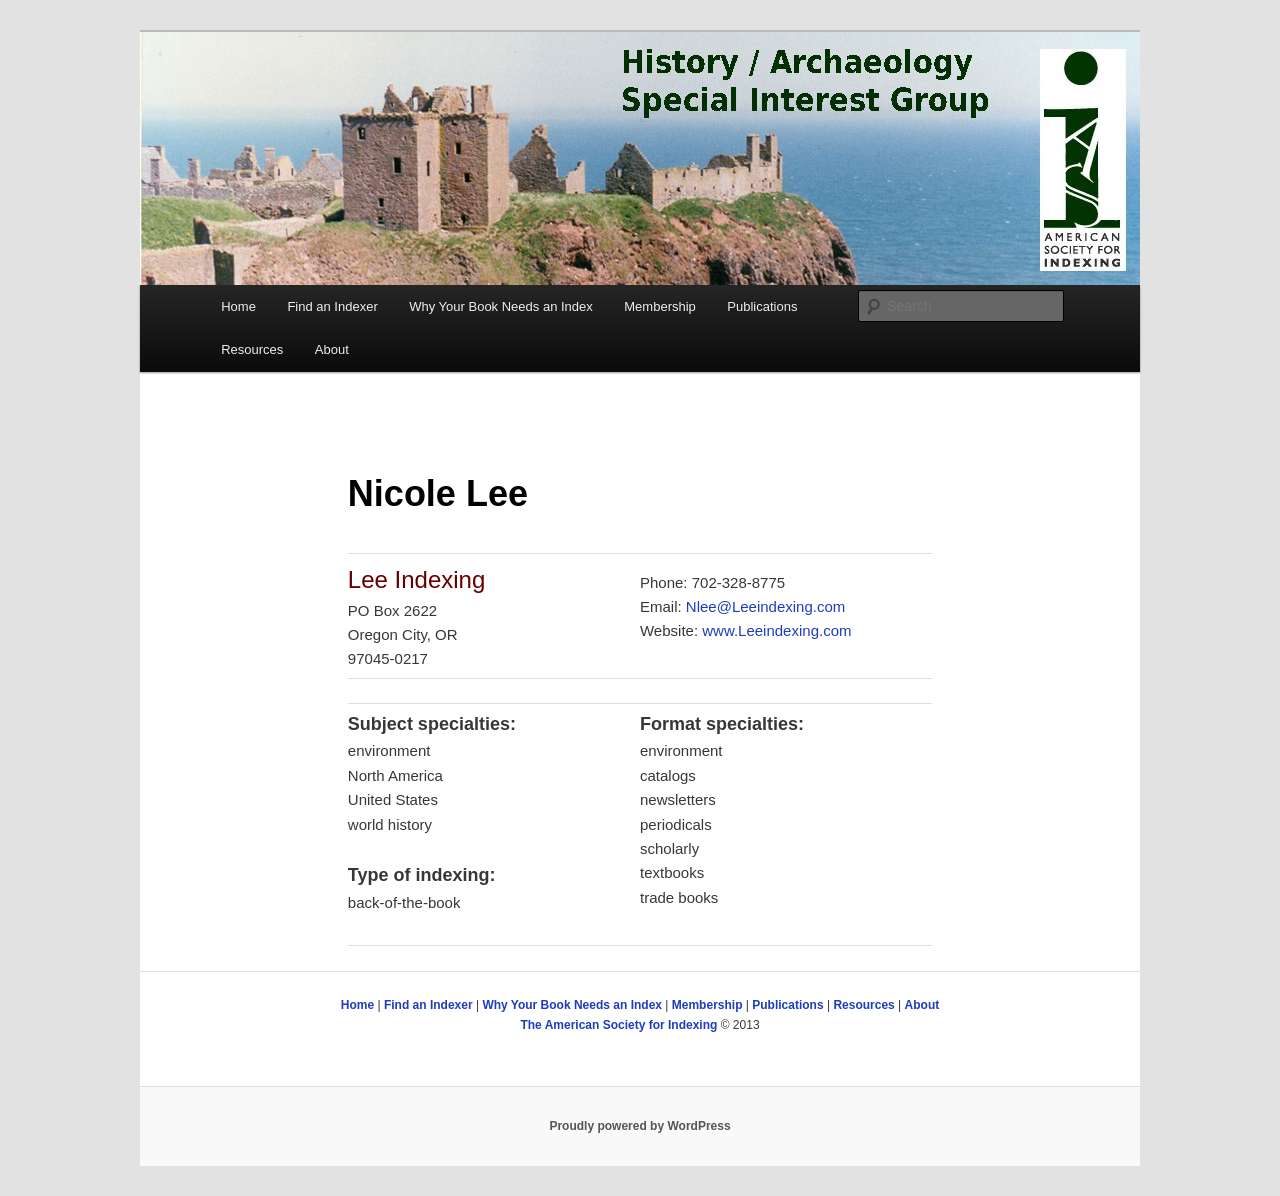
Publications (762, 306)
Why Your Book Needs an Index (501, 306)
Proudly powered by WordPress (639, 1126)
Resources (252, 349)
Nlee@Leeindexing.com (766, 606)
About (332, 349)
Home (238, 306)
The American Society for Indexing (618, 1025)
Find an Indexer (332, 306)
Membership (660, 306)
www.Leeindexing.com (776, 630)
